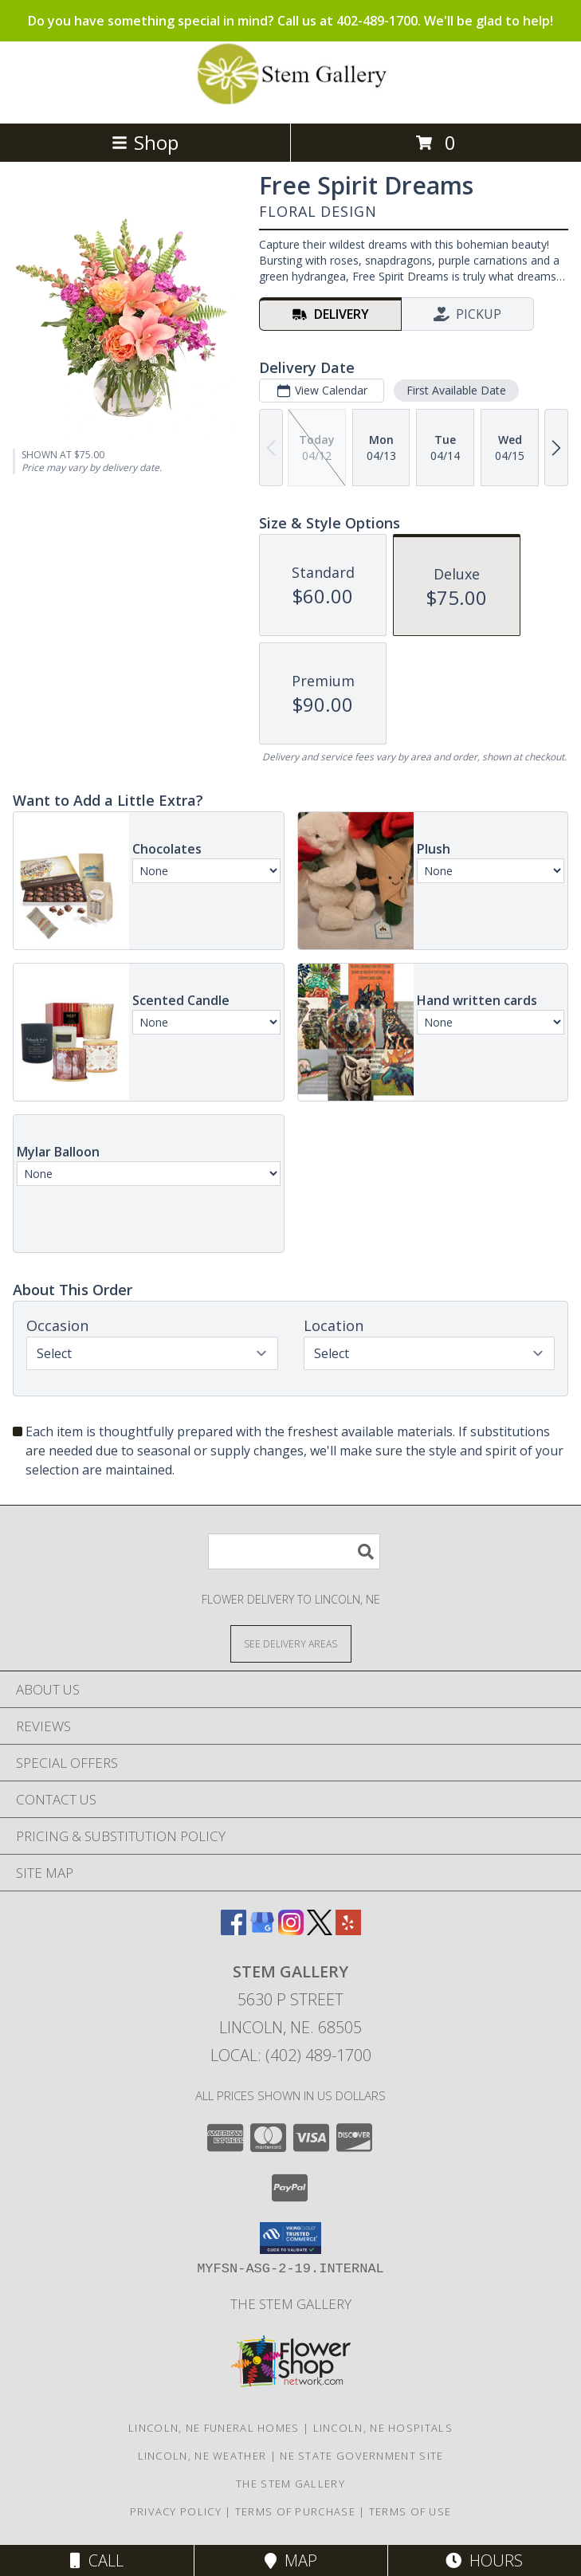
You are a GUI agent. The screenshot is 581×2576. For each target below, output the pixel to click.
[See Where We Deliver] (290, 1643)
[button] (290, 2238)
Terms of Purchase (295, 2511)
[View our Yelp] (348, 1930)
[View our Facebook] (233, 1930)
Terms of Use (410, 2511)
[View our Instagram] (291, 1930)
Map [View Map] (291, 2560)
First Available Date (456, 390)
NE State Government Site (361, 2455)
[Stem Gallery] (291, 100)
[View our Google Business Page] (262, 1930)
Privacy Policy (176, 2511)
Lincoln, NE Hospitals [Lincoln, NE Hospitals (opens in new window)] (383, 2428)
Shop (145, 142)
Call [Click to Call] (97, 2560)
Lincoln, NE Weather (202, 2455)
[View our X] (319, 1930)
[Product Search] (294, 1551)
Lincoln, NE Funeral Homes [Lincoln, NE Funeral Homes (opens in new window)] (214, 2428)
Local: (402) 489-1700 (290, 2055)
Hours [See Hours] (484, 2560)
